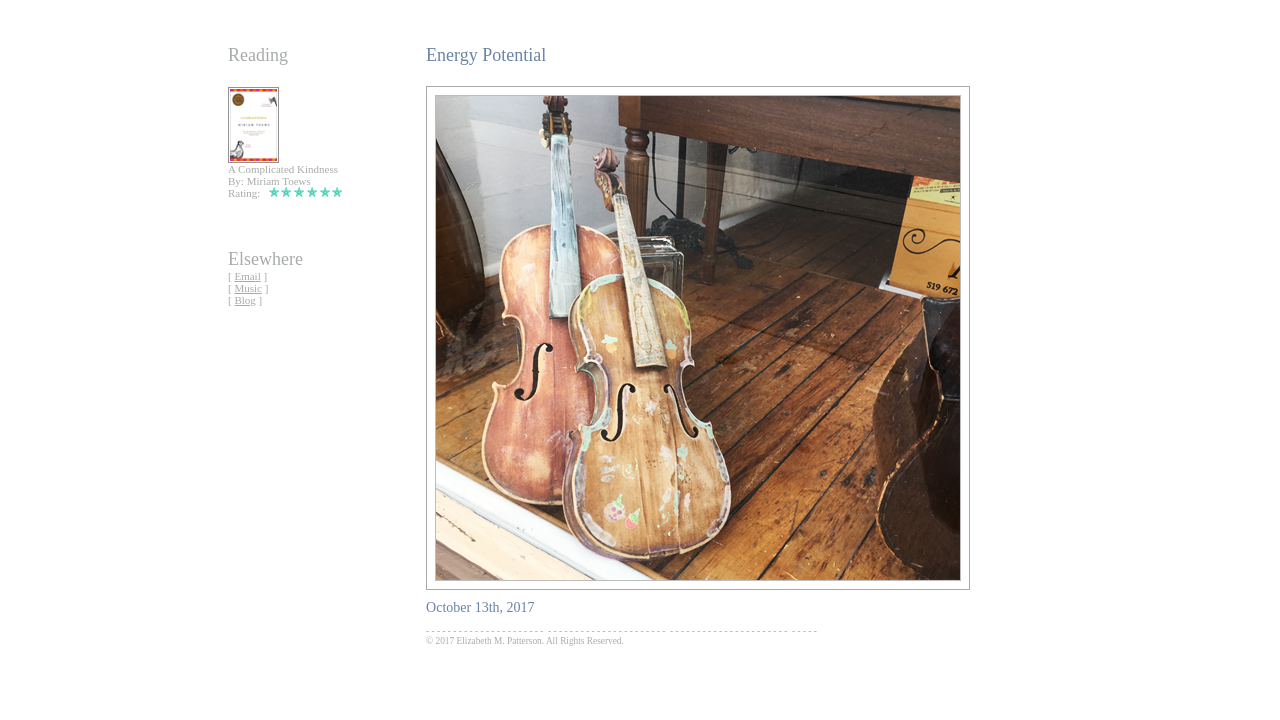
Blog (244, 300)
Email (247, 276)
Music (248, 288)
